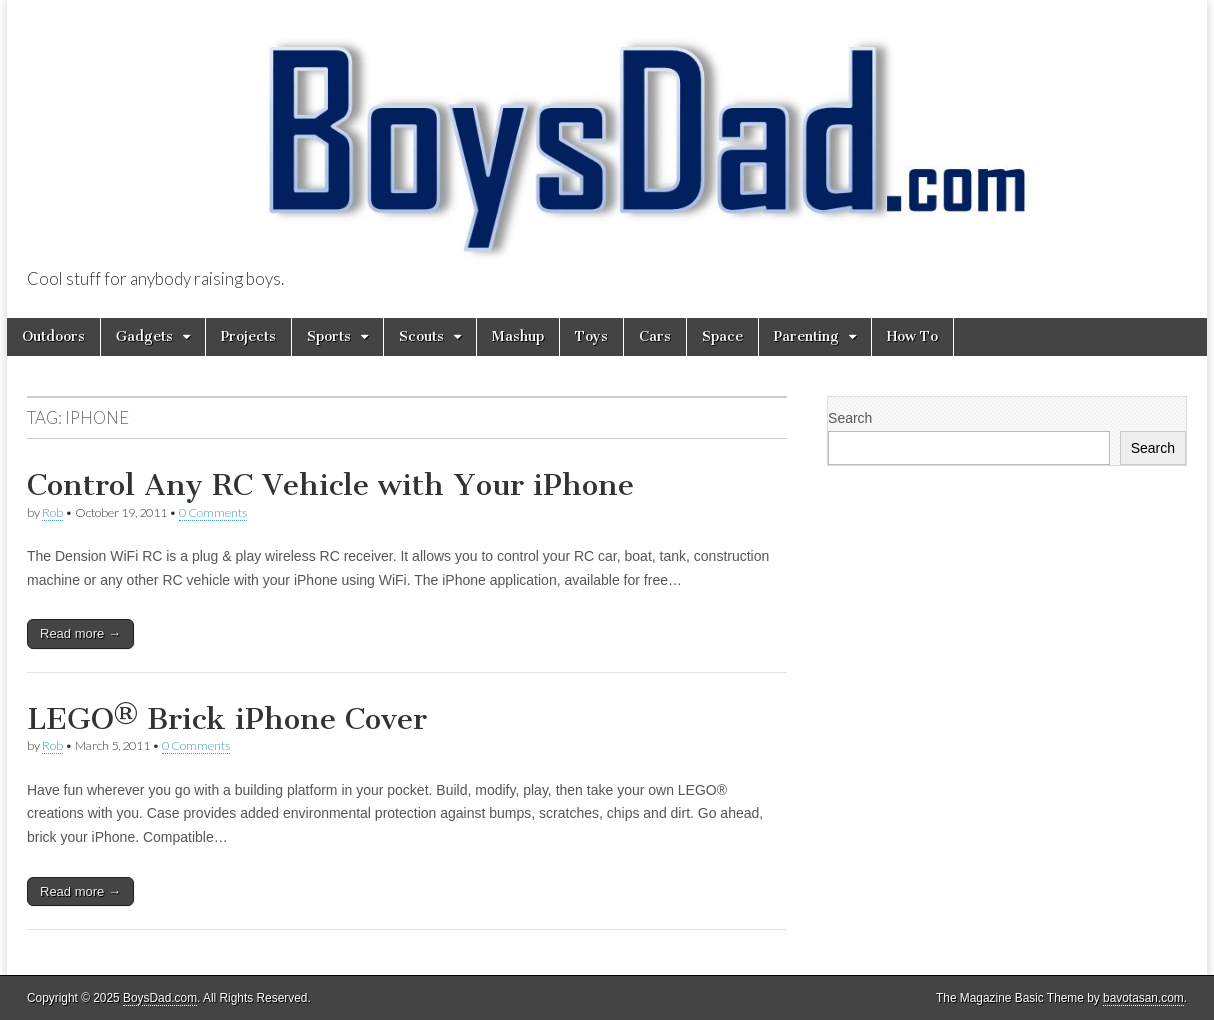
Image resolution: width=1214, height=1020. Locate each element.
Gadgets (144, 336)
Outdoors (53, 336)
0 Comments (213, 512)
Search (850, 418)
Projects (248, 336)
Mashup (518, 336)
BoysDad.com (160, 998)
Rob (52, 512)
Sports (329, 336)
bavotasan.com (1143, 998)
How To (912, 336)
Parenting (806, 336)
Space (722, 336)
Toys (591, 336)
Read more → (80, 633)
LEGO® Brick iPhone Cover (227, 719)
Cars (655, 336)
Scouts (421, 336)
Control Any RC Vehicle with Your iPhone (330, 485)
